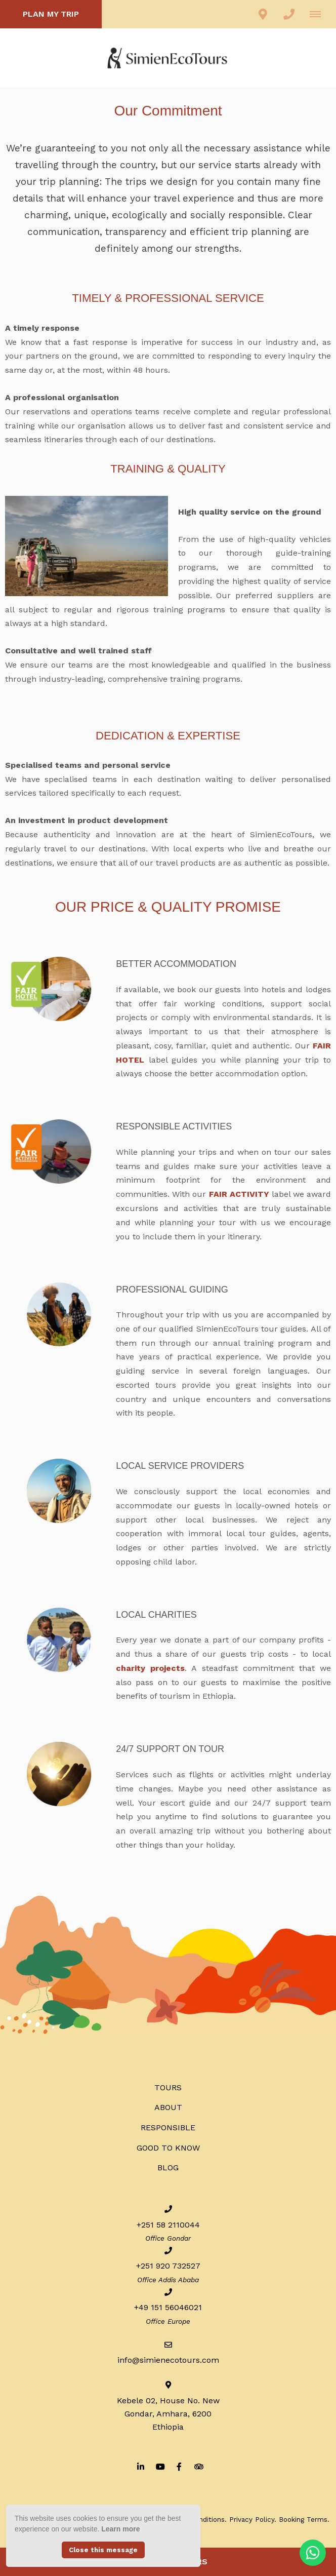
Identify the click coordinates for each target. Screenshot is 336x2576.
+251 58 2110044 (168, 2225)
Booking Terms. (304, 2519)
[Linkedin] (141, 2466)
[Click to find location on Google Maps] (262, 14)
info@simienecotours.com (168, 2360)
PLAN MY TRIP (51, 14)
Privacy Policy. (252, 2519)
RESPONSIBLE (168, 2127)
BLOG (168, 2167)
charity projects (150, 1668)
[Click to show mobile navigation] (319, 14)
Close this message (103, 2550)
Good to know (168, 2148)
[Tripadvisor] (198, 2466)
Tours (168, 2087)
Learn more (120, 2529)
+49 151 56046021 (168, 2307)
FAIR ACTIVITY (240, 1194)
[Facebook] (179, 2466)
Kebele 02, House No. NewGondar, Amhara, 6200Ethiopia (168, 2414)
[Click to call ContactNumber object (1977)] (289, 14)
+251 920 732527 (168, 2266)
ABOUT (168, 2107)
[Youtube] (160, 2466)
